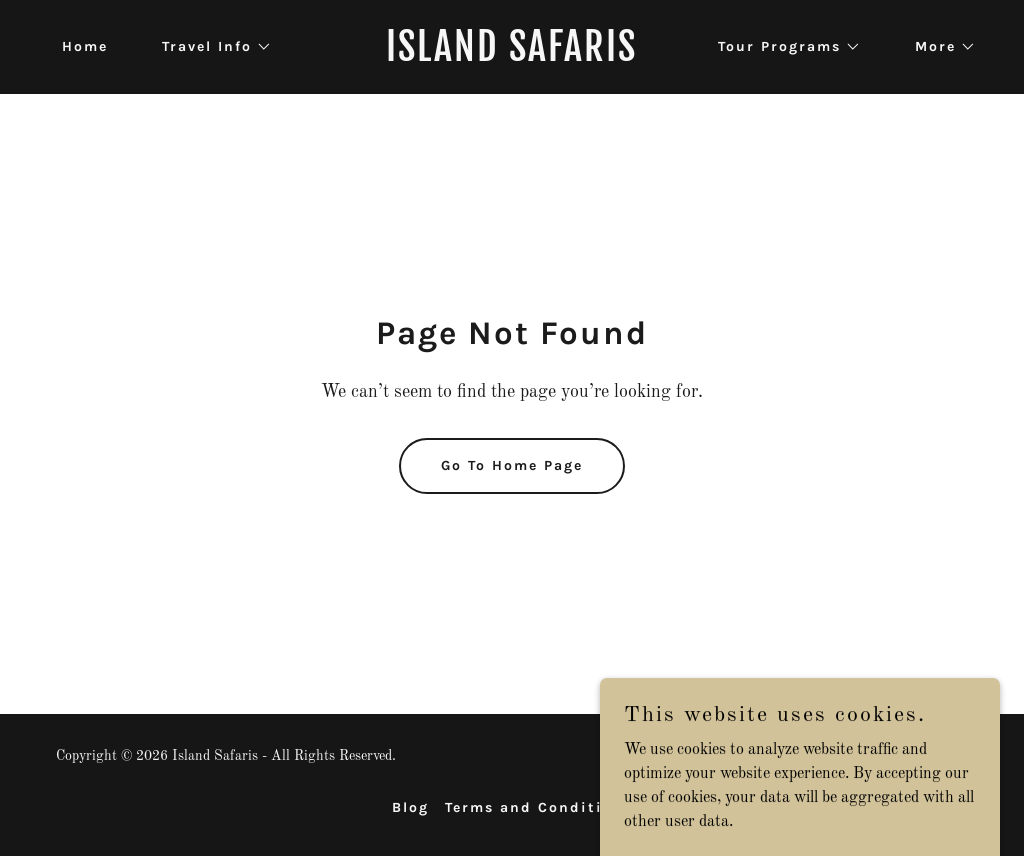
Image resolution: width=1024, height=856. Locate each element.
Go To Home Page (512, 465)
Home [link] (85, 46)
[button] (210, 47)
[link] (511, 57)
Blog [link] (410, 807)
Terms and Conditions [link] (539, 807)
